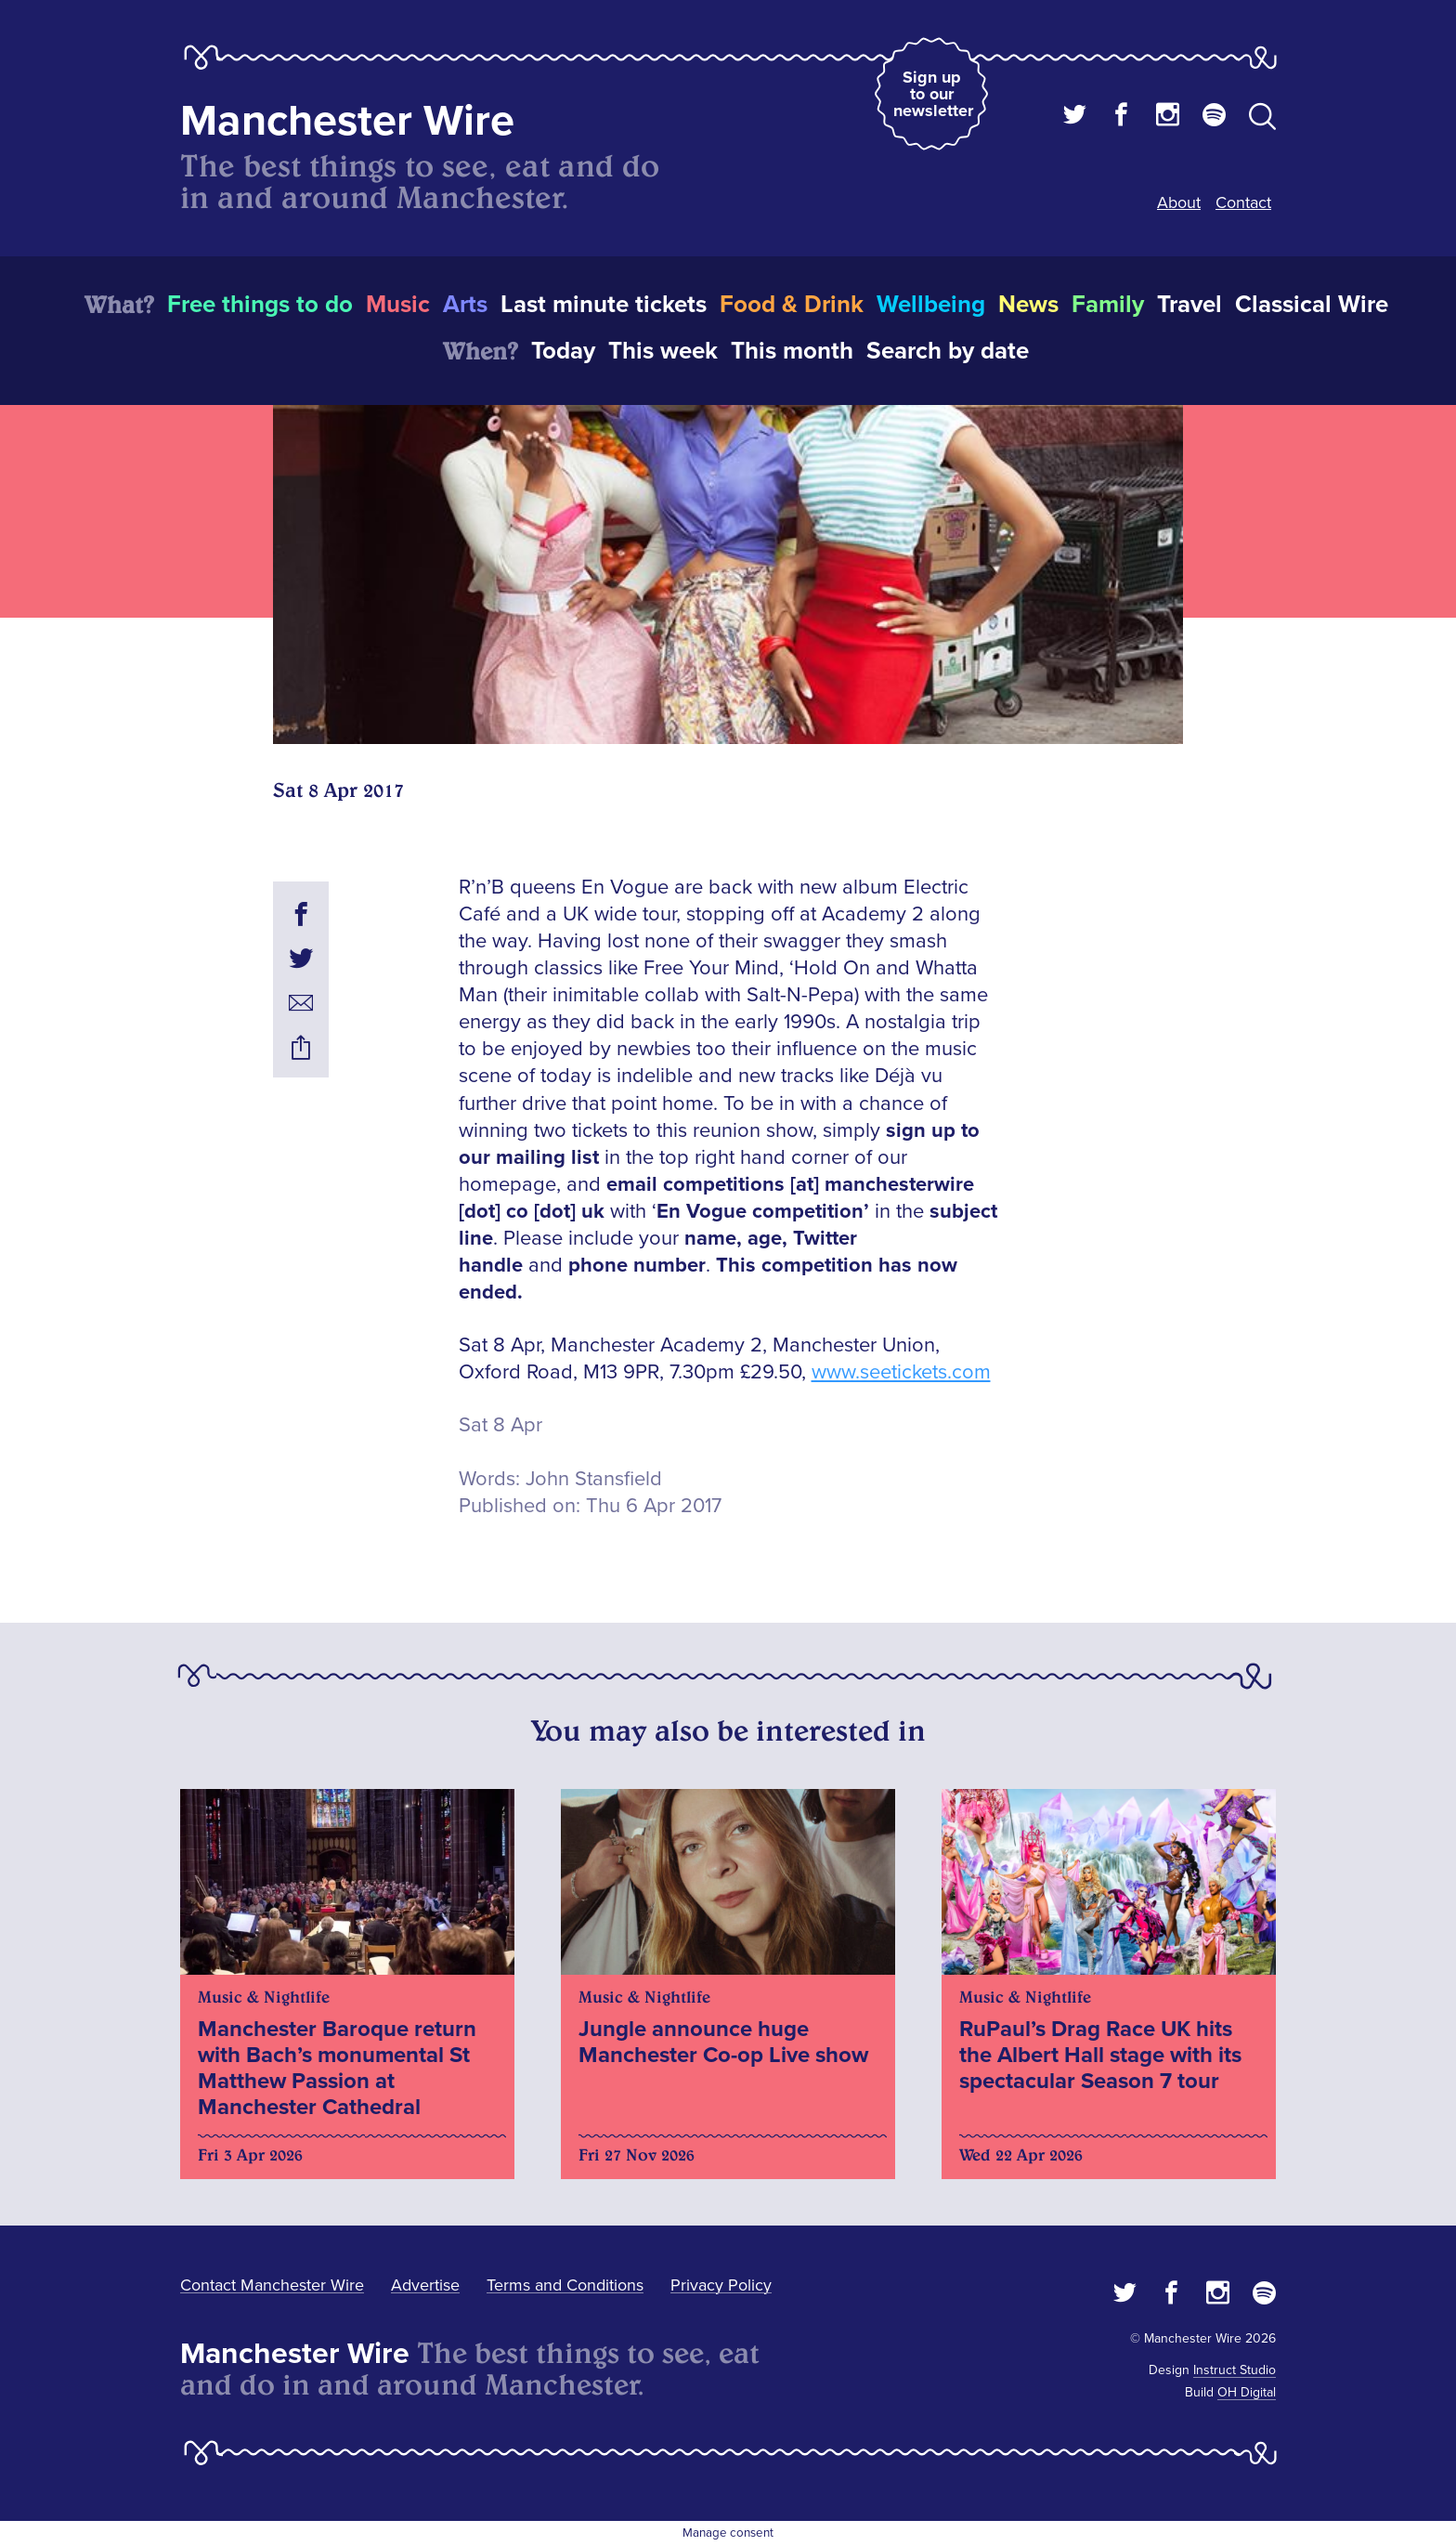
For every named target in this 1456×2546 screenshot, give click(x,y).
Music (398, 305)
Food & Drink (792, 305)
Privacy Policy (721, 2285)
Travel (1189, 305)
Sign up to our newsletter (933, 94)
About (1179, 202)
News (1028, 305)
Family (1108, 305)
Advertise (425, 2285)
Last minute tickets (603, 305)
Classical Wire (1311, 305)
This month (792, 351)
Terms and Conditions (565, 2285)
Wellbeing (931, 305)
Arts (465, 305)
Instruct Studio (1234, 2370)
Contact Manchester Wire (272, 2285)
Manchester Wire (347, 121)
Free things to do (260, 305)
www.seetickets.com (901, 1372)
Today (563, 351)
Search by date (947, 351)
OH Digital (1246, 2392)
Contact (1243, 202)
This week (663, 351)
